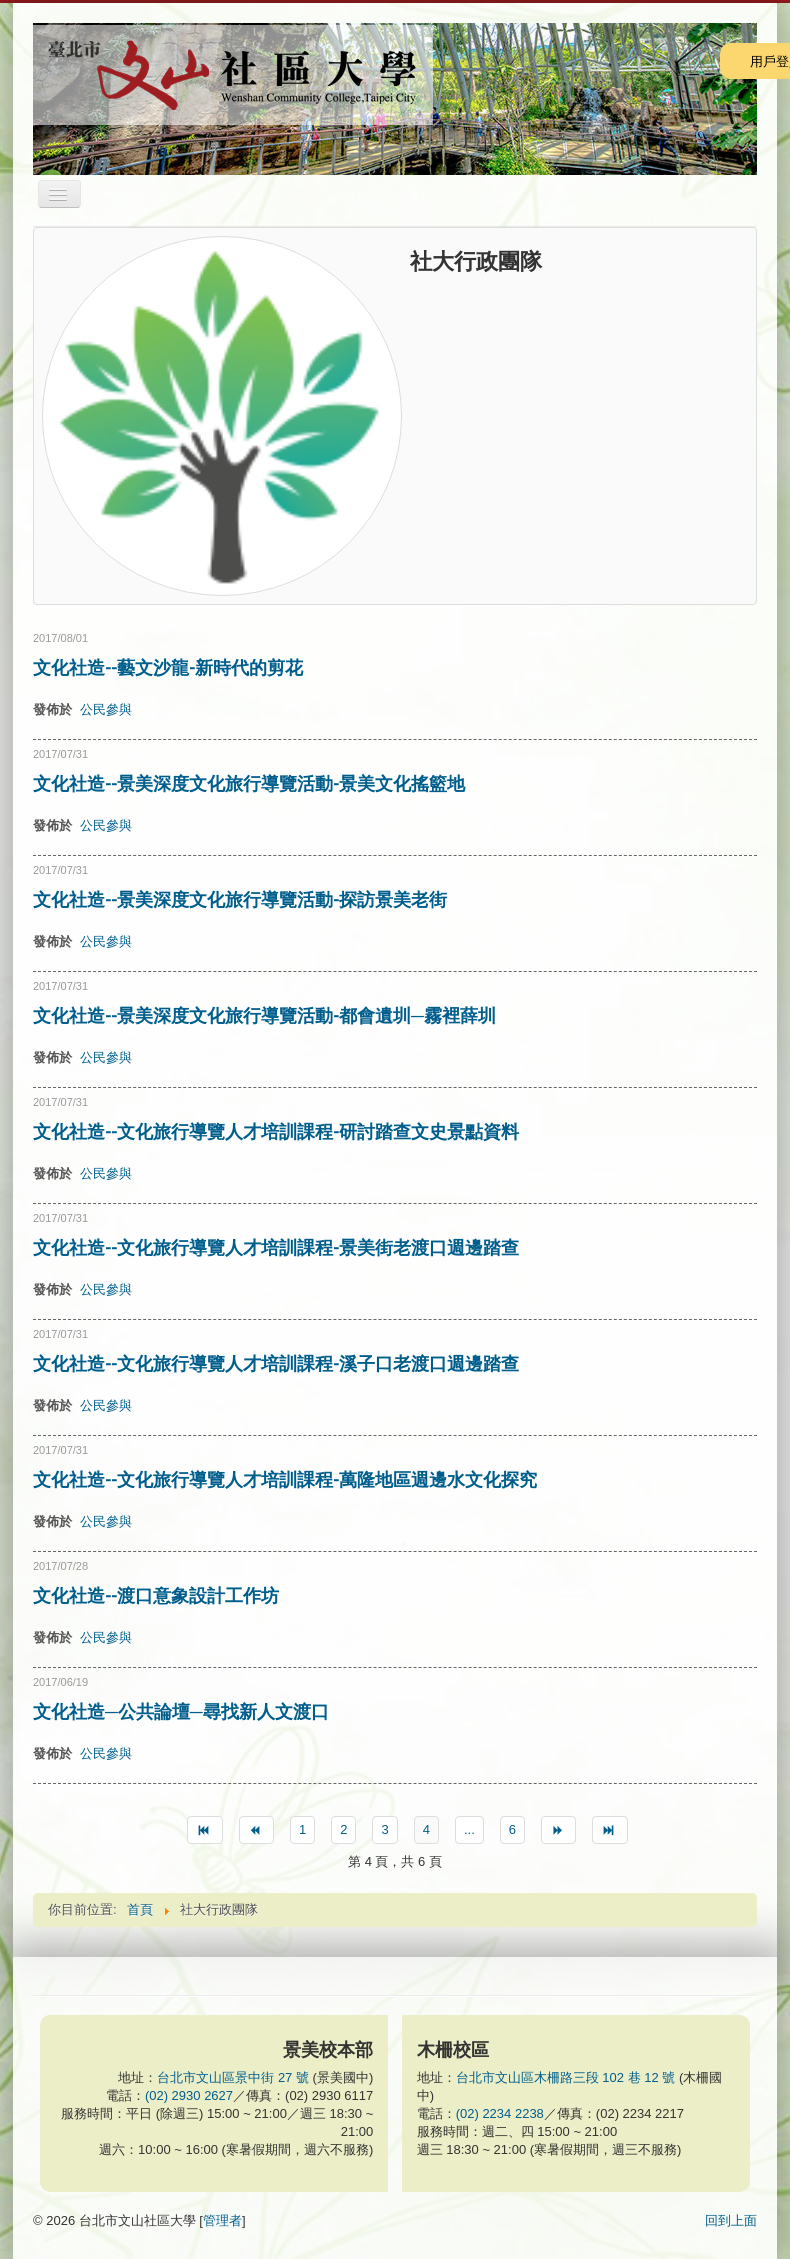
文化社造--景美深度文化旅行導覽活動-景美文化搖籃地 (249, 783)
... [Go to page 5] (469, 1829)
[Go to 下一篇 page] (558, 1830)
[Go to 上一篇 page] (256, 1830)
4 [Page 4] (426, 1829)
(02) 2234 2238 (500, 2113)
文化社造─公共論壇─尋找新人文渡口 (181, 1711)
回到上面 (731, 2220)
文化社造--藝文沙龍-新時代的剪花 (168, 667)
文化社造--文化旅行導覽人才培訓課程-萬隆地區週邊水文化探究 (285, 1479)
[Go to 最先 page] (204, 1830)
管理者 (222, 2220)
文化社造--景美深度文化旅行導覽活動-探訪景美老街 (240, 899)
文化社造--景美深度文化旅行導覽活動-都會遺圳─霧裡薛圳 (264, 1015)
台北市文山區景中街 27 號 (233, 2077)
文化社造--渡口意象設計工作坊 (156, 1595)
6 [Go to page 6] (512, 1829)
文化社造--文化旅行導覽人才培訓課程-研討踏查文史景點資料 (276, 1131)
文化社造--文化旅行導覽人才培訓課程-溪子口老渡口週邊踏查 (276, 1363)
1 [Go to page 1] (302, 1829)
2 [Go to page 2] (343, 1829)
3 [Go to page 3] (384, 1829)
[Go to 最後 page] (609, 1830)
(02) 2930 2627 (189, 2095)
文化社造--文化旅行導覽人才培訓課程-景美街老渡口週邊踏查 (276, 1247)
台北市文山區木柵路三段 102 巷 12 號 (566, 2077)
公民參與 (106, 709)
